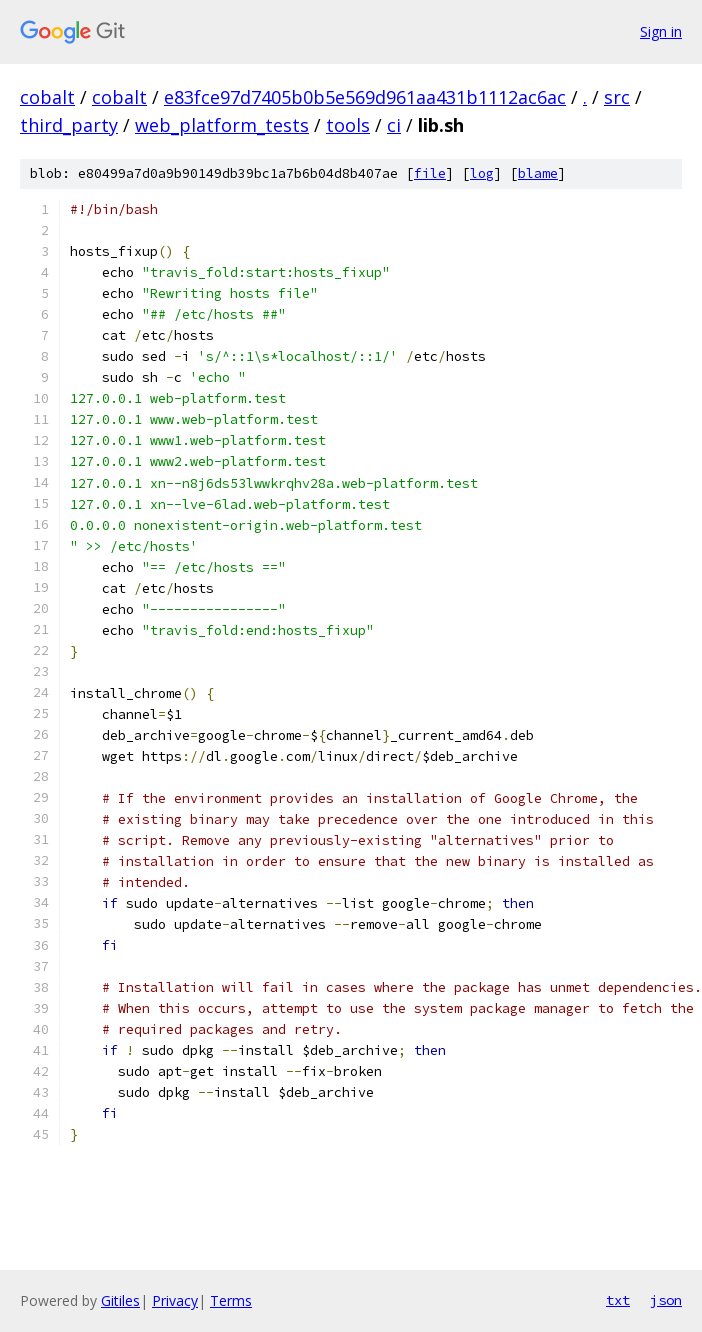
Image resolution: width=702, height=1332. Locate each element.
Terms (231, 1300)
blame (538, 173)
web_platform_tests (222, 125)
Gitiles (120, 1300)
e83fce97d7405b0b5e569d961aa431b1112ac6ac (365, 97)
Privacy (175, 1300)
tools (348, 125)
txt (618, 1300)
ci (394, 125)
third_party (69, 125)
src (617, 97)
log (482, 173)
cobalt (47, 97)
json (666, 1300)
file (430, 173)
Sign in (661, 31)
